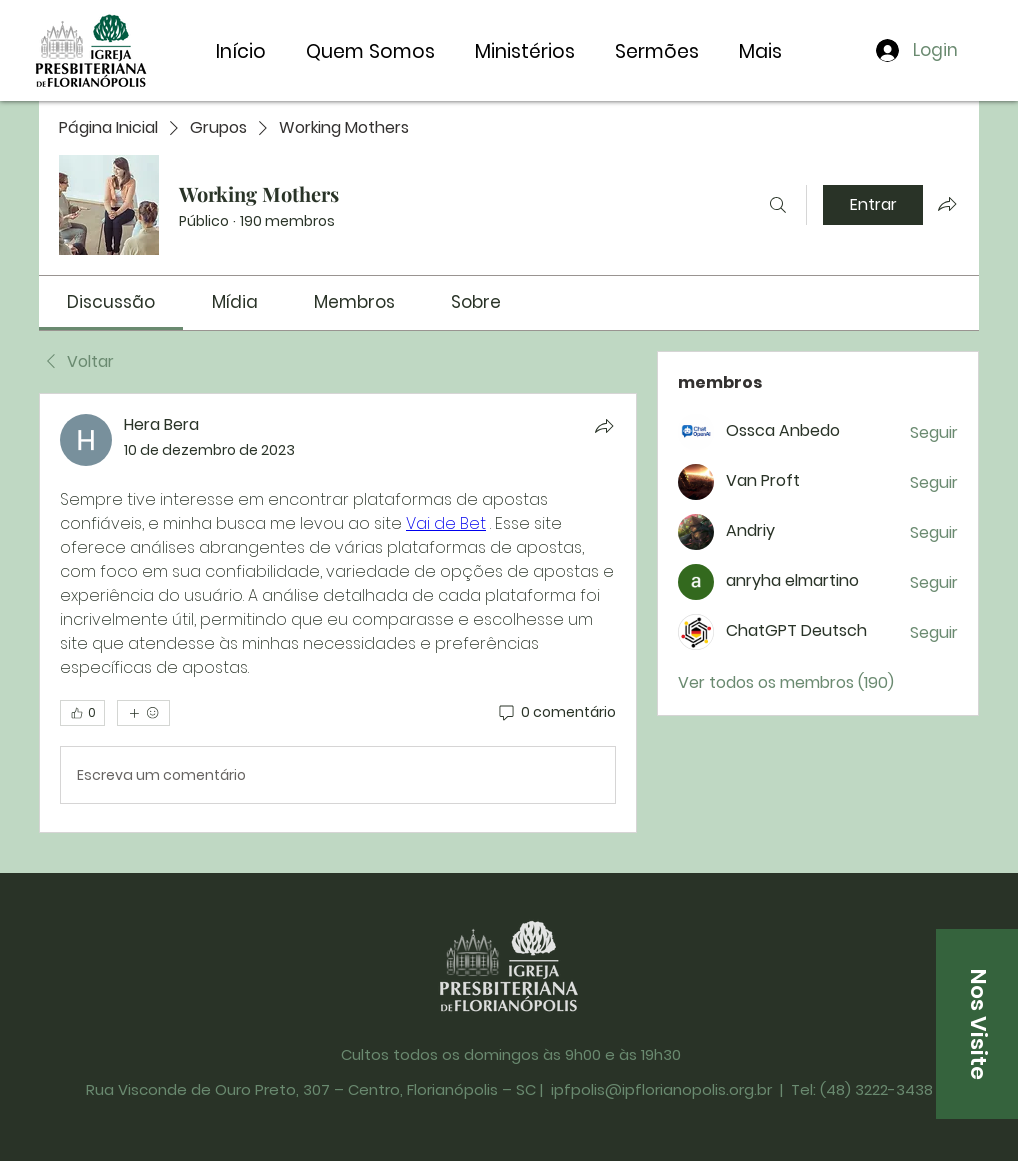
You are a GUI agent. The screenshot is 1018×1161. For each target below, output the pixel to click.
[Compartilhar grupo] (947, 204)
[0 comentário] (556, 713)
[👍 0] (82, 713)
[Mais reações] (143, 713)
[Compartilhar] (604, 426)
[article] (338, 613)
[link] (111, 302)
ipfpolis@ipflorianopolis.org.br (661, 1089)
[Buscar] (778, 205)
